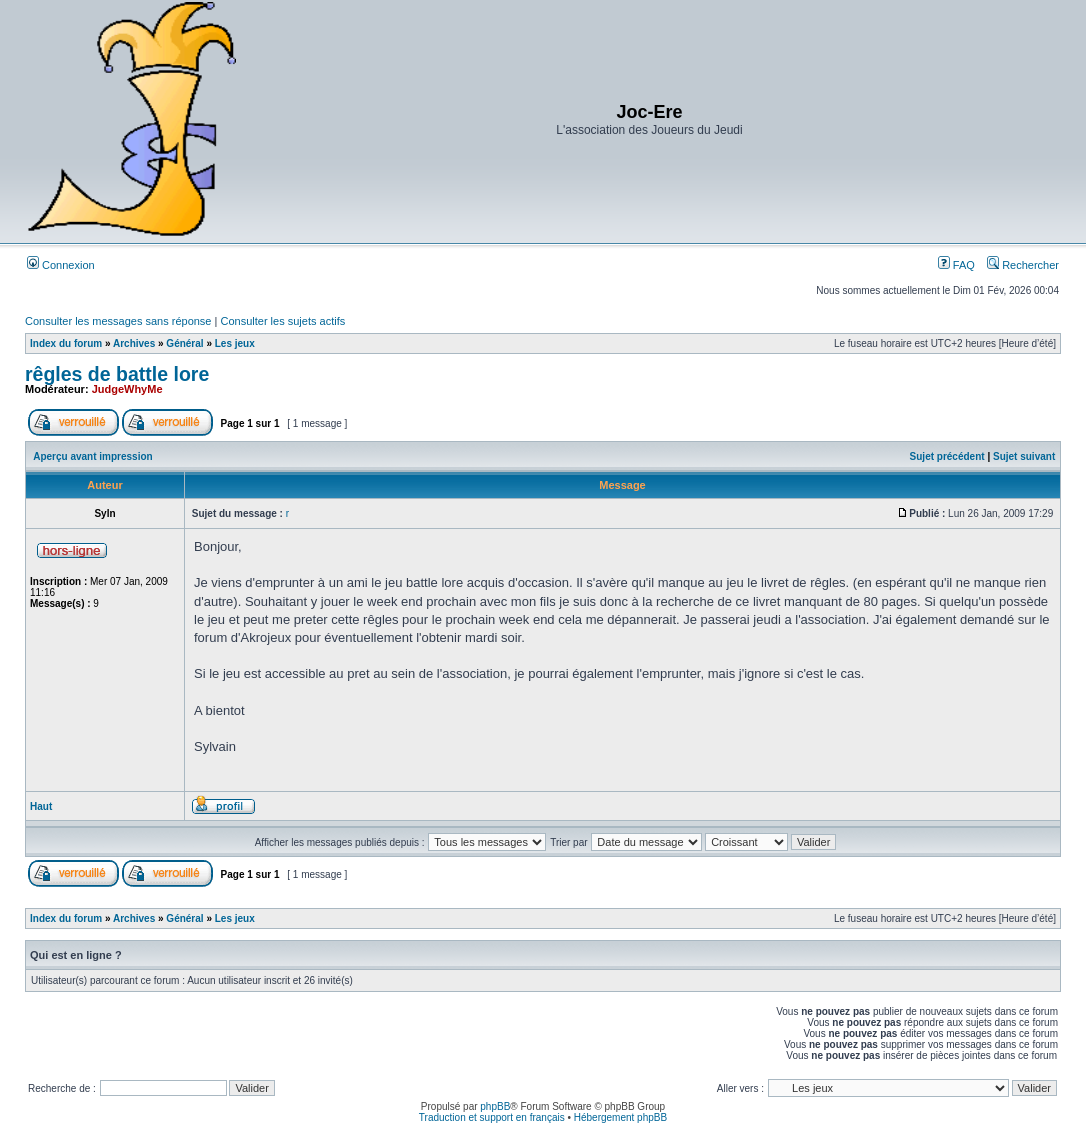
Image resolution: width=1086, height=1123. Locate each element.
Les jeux (235, 343)
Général (184, 343)
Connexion (61, 265)
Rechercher (1023, 265)
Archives (134, 343)
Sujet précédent (947, 456)
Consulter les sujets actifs (282, 321)
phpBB (495, 1106)
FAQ (956, 265)
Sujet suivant (1024, 456)
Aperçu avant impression (92, 456)
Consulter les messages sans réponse (118, 321)
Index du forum (66, 343)
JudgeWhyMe (127, 389)
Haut (41, 806)
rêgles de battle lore (117, 374)
